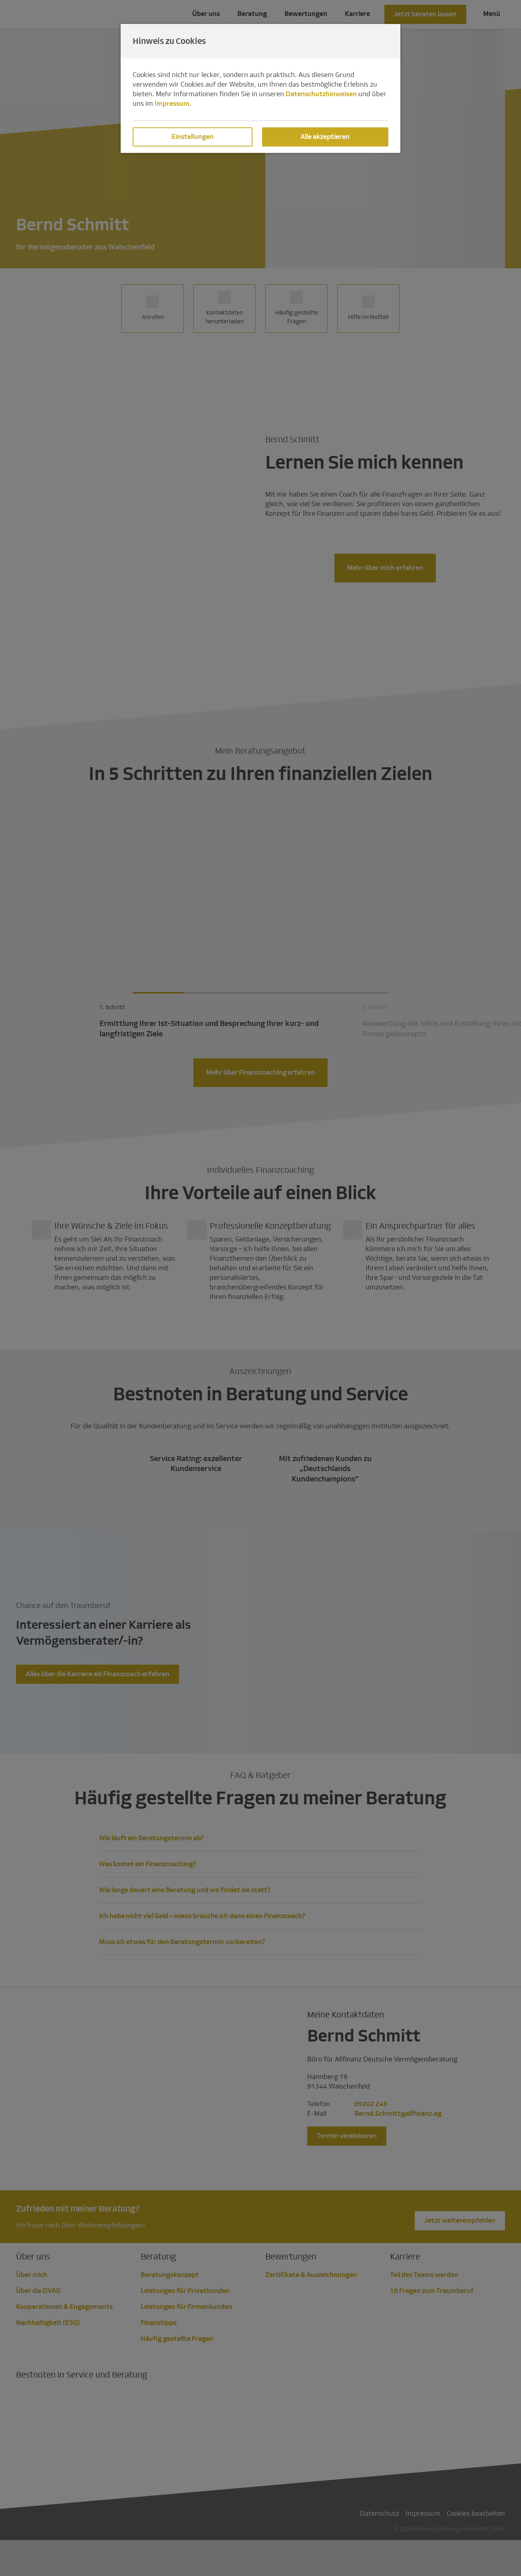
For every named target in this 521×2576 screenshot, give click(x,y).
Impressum (172, 103)
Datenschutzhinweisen (321, 94)
